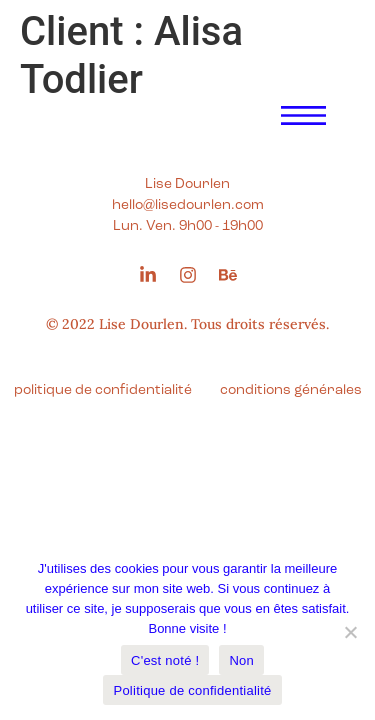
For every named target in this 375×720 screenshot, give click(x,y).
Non (241, 660)
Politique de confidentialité (192, 690)
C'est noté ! (165, 660)
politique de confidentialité (103, 389)
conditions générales (291, 389)
